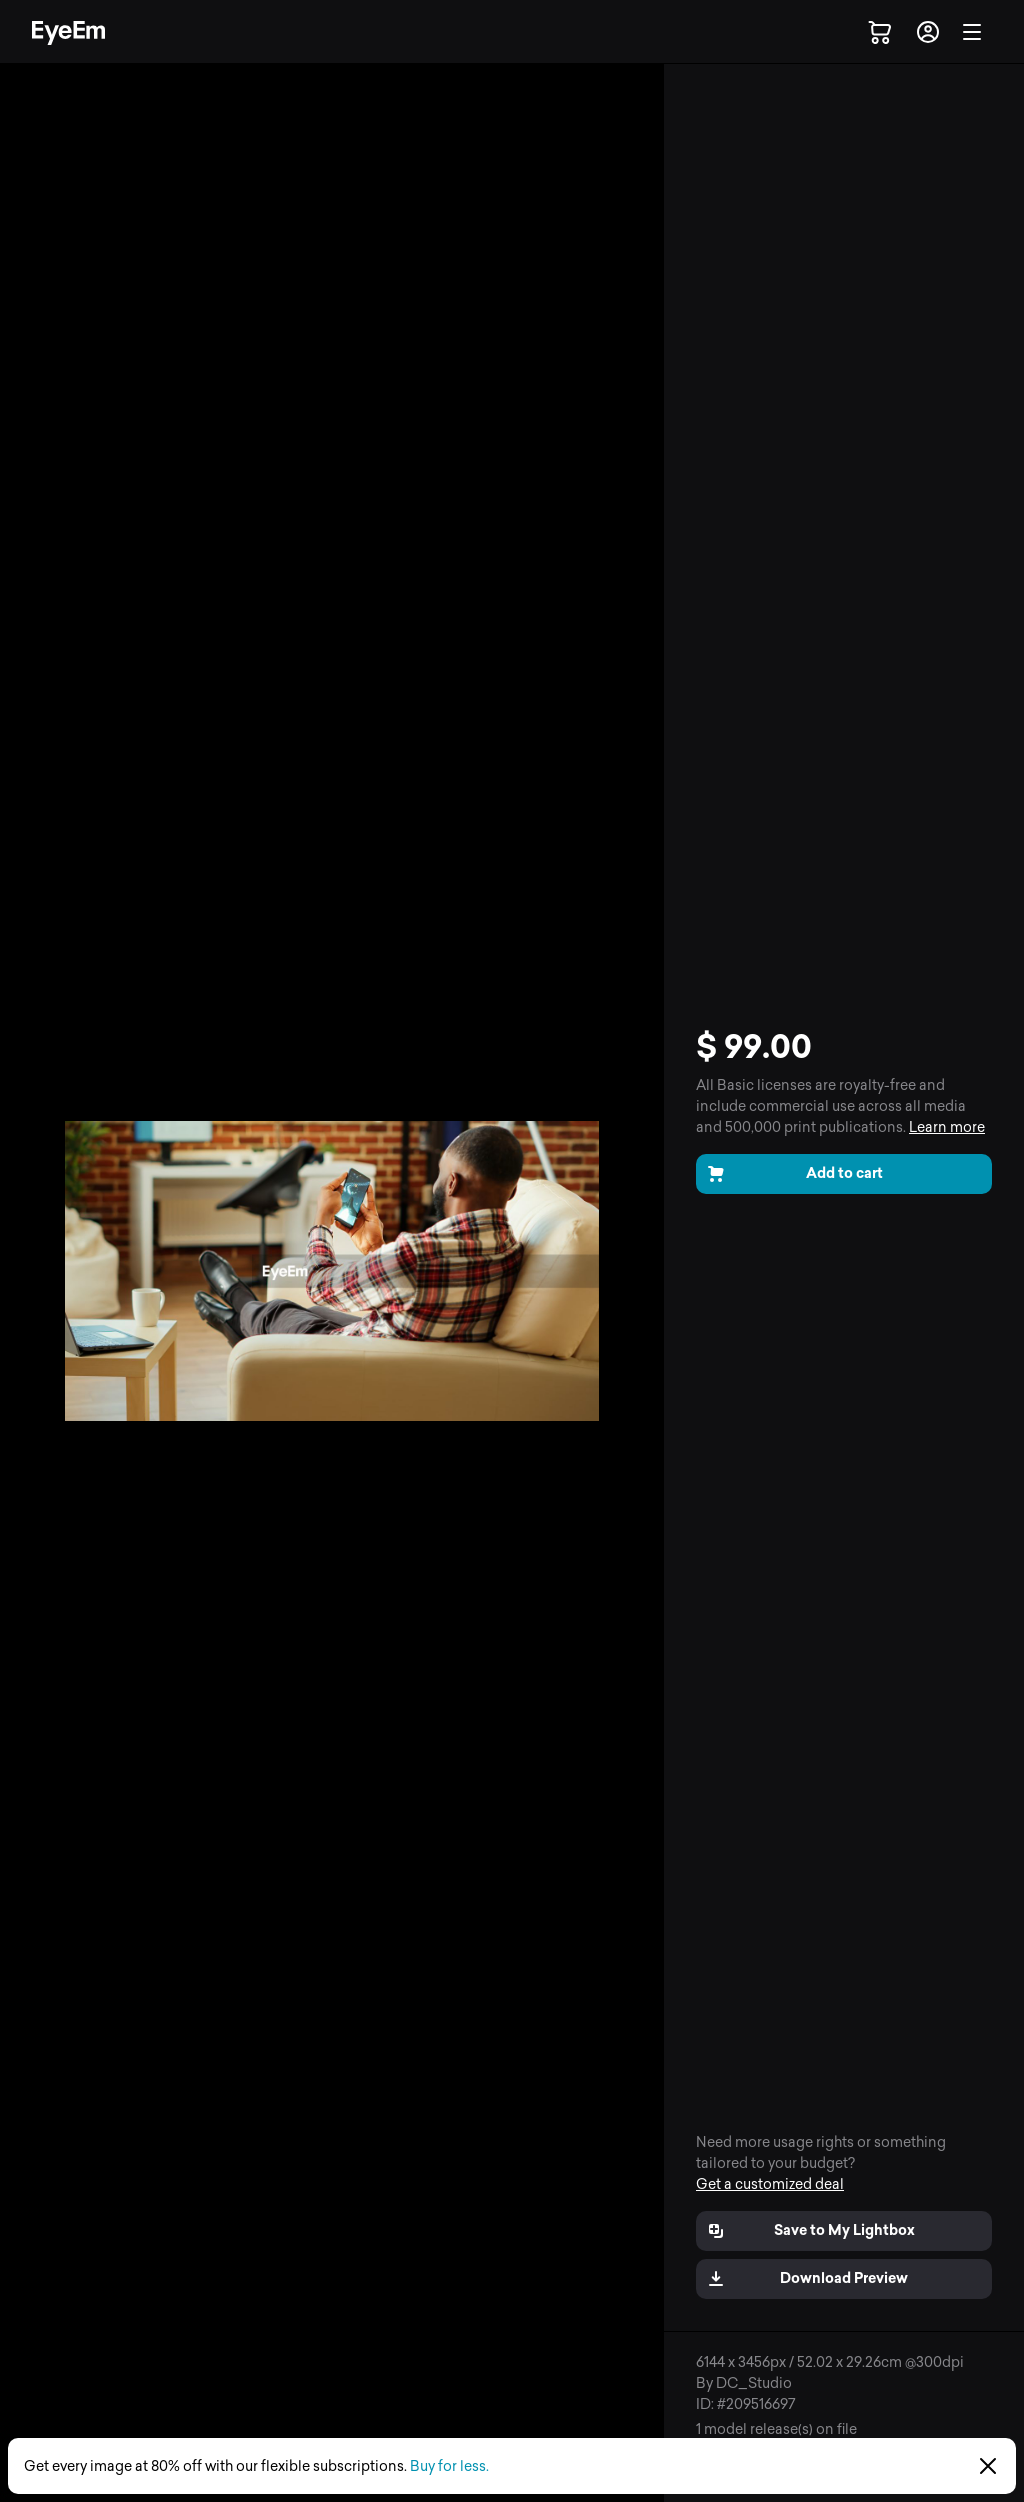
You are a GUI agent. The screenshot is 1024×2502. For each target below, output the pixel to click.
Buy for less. (449, 2466)
